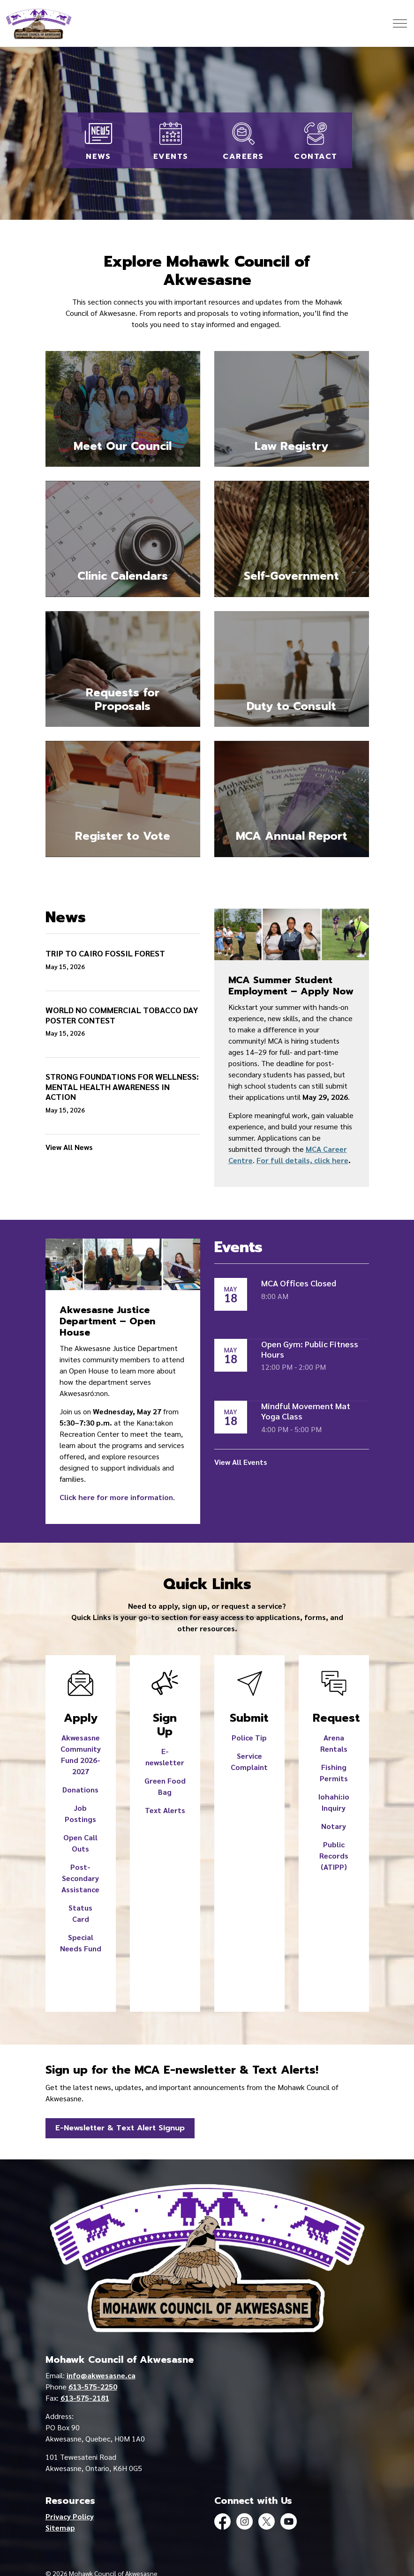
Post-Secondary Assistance (80, 1878)
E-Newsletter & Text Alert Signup (120, 2128)
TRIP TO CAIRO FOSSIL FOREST (105, 953)
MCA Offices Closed (298, 1283)
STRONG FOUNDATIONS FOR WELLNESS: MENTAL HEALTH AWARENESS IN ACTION (122, 1086)
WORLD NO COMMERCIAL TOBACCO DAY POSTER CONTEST (121, 1015)
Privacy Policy (69, 2516)
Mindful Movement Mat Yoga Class (305, 1411)
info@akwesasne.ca (101, 2375)
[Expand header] (400, 23)
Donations (80, 1789)
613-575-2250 (92, 2386)
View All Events (240, 1462)
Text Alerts (165, 1810)
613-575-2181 (84, 2398)
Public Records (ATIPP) (333, 1855)
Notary (333, 1826)
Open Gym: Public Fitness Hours (309, 1349)
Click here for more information (116, 1497)
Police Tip (249, 1737)
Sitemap (60, 2527)
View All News (69, 1147)
